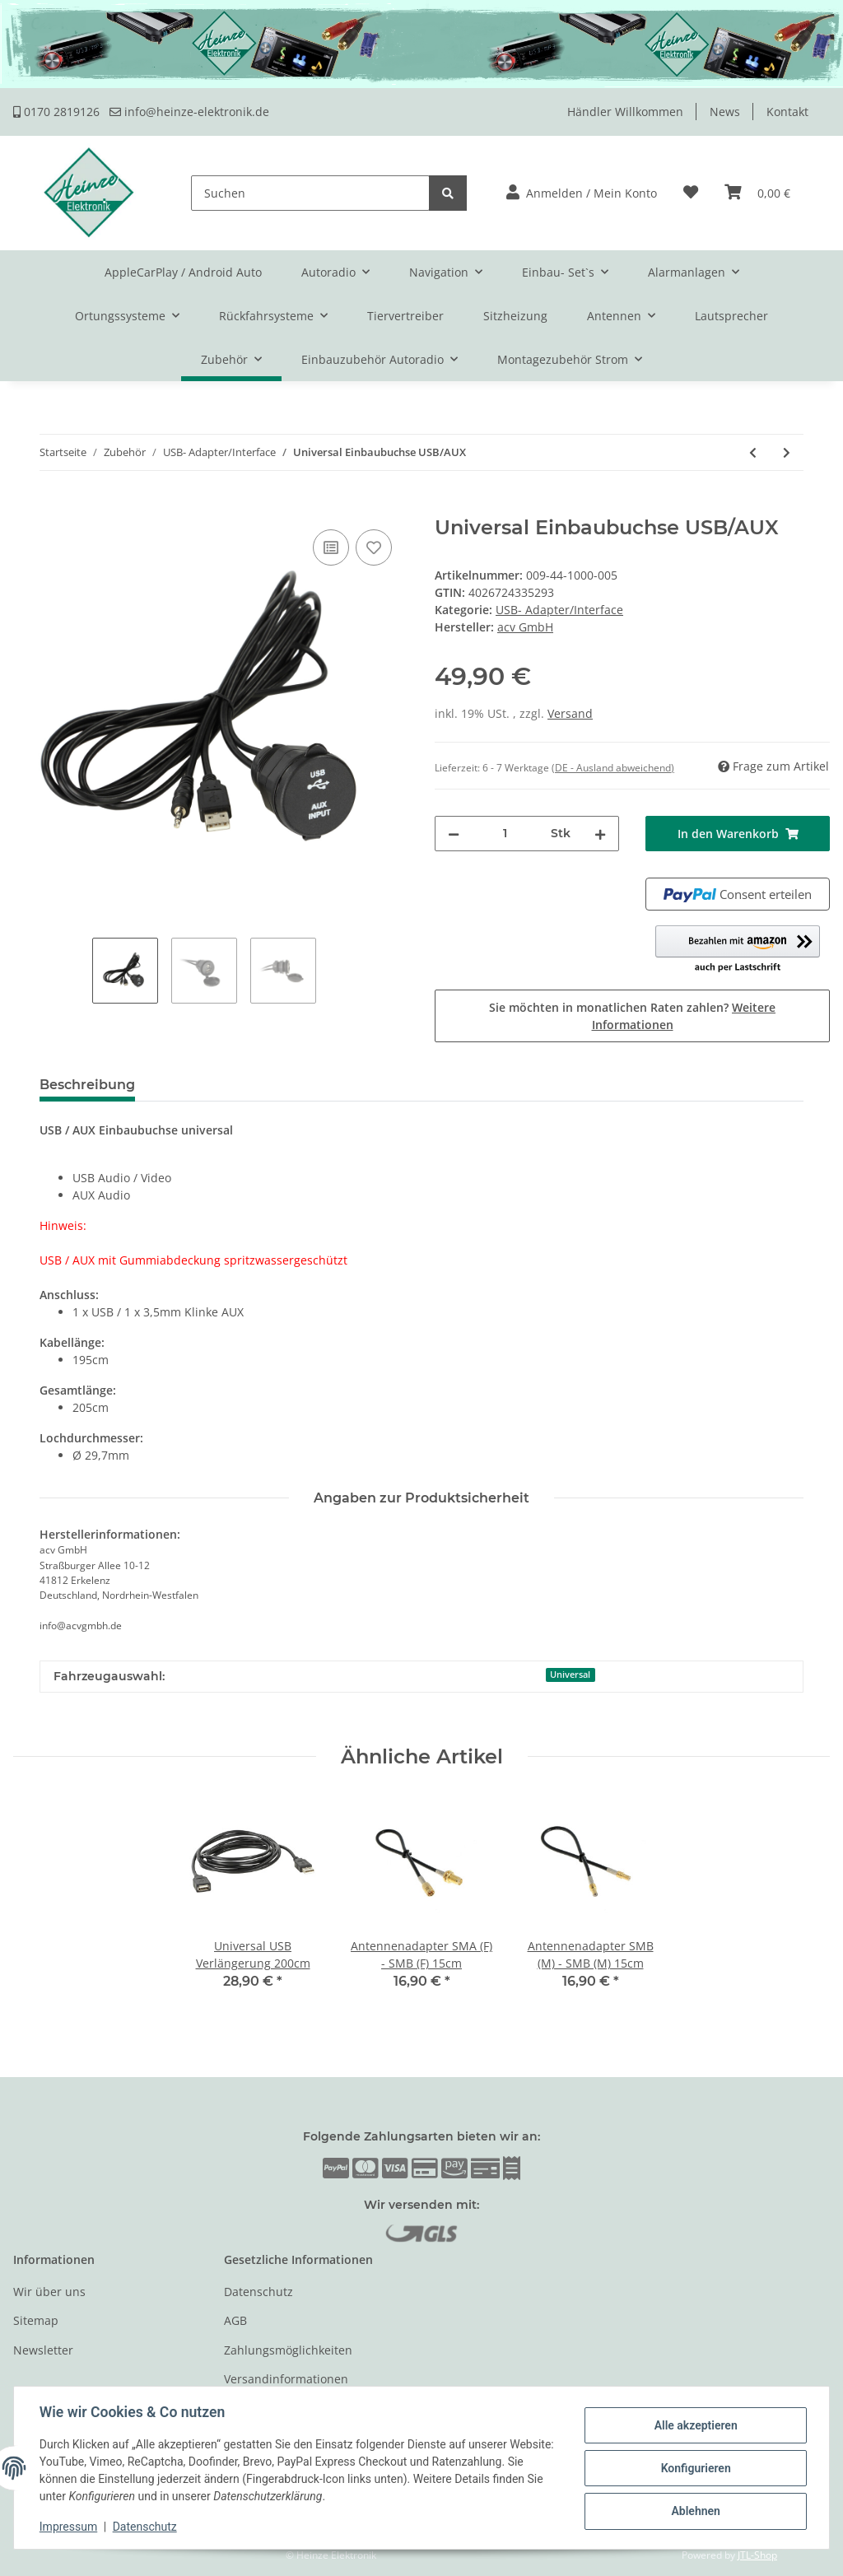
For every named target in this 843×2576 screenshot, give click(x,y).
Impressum (69, 2526)
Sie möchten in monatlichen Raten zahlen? (632, 1015)
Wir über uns (49, 2291)
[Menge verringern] (453, 833)
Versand (570, 713)
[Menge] (505, 833)
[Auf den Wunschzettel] (374, 547)
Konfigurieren (694, 2468)
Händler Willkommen (625, 111)
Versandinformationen (286, 2379)
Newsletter (43, 2350)
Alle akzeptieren (694, 2425)
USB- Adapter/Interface (559, 609)
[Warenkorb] (757, 193)
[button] (581, 193)
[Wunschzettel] (690, 193)
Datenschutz (258, 2291)
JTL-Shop (757, 2555)
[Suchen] (310, 193)
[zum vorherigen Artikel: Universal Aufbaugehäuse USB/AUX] (753, 452)
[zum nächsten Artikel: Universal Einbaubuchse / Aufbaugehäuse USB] (786, 452)
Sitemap (35, 2320)
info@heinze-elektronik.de (189, 111)
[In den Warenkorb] (26, 507)
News (725, 111)
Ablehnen (694, 2511)
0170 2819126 (56, 111)
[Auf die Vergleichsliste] (331, 547)
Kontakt (787, 111)
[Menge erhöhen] (600, 833)
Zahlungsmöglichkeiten (288, 2350)
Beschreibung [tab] (87, 1084)
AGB (235, 2320)
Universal (570, 1674)
